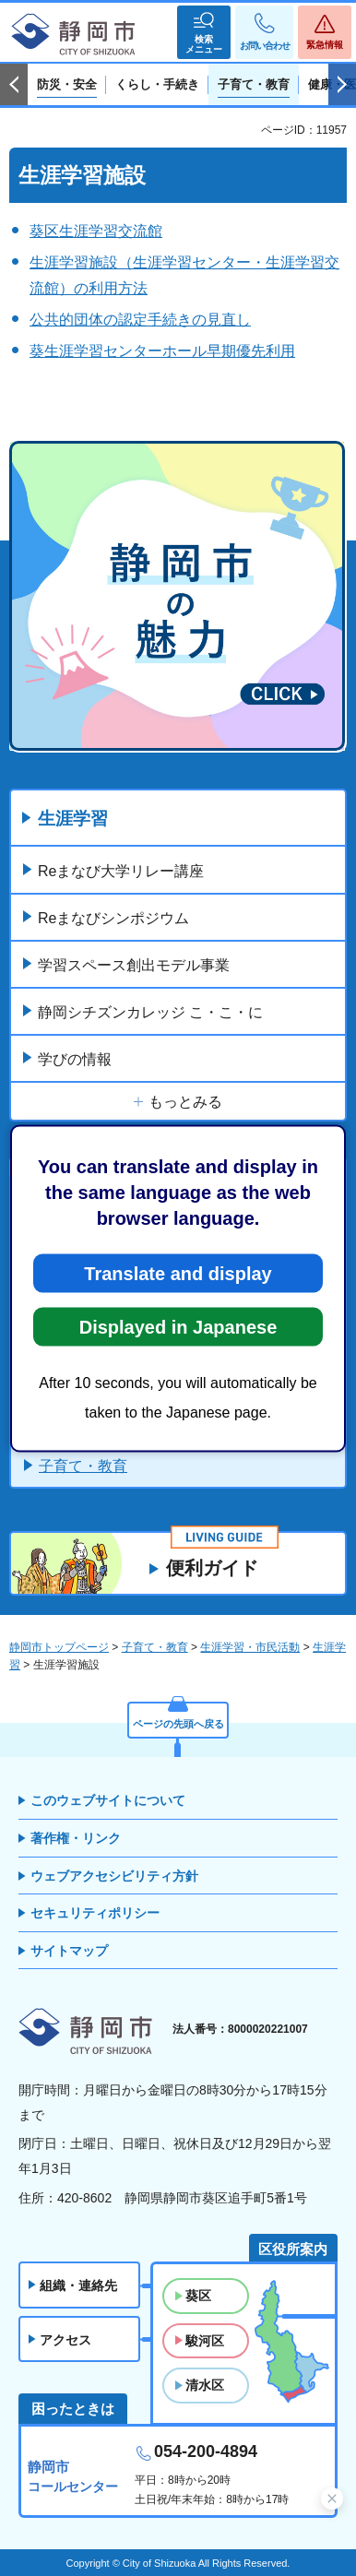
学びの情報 (75, 1059)
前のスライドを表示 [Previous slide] (14, 85)
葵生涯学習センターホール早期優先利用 (162, 351)
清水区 (204, 2385)
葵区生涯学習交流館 (96, 231)
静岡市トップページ (59, 1647)
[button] (204, 32)
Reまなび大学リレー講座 (121, 871)
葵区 (198, 2295)
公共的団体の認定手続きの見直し (140, 319)
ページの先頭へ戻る (178, 1723)
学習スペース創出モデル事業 (134, 965)
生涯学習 (73, 818)
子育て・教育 (83, 1466)
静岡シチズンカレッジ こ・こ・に (150, 1012)
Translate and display (177, 1273)
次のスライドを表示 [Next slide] (342, 85)
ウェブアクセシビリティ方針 (114, 1876)
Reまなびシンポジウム (113, 918)
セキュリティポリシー (95, 1912)
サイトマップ (69, 1950)
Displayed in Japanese (178, 1326)
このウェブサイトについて (107, 1800)
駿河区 (204, 2340)
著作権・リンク (75, 1838)
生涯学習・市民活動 (250, 1647)
